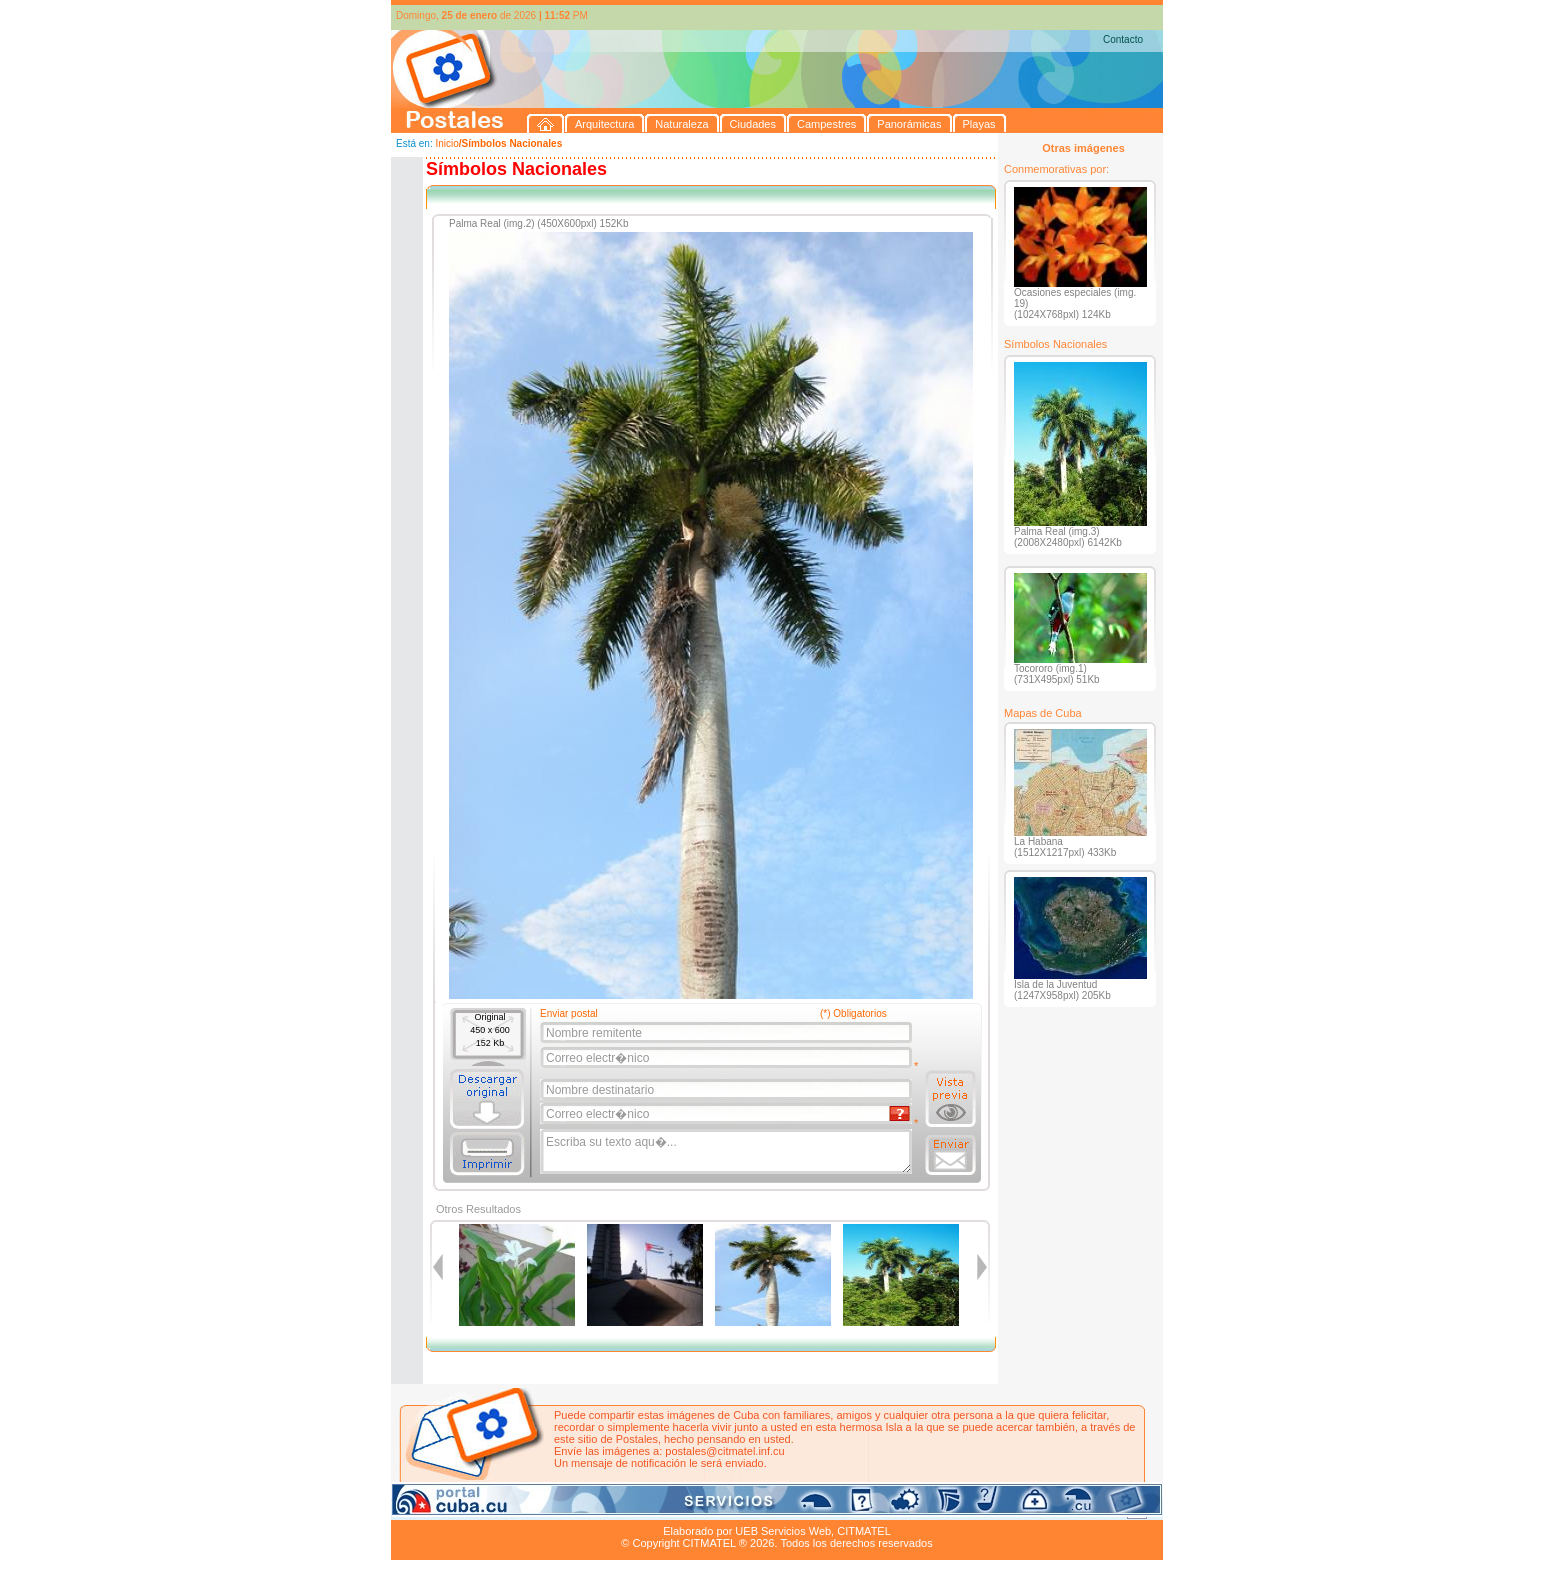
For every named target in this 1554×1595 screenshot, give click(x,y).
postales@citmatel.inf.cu (724, 1451)
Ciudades (579, 1508)
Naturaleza (520, 1508)
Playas (769, 1508)
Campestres (640, 1508)
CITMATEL (864, 1531)
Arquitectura (454, 1508)
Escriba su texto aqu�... (727, 1152)
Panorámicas (712, 1508)
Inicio (446, 143)
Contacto (1123, 39)
